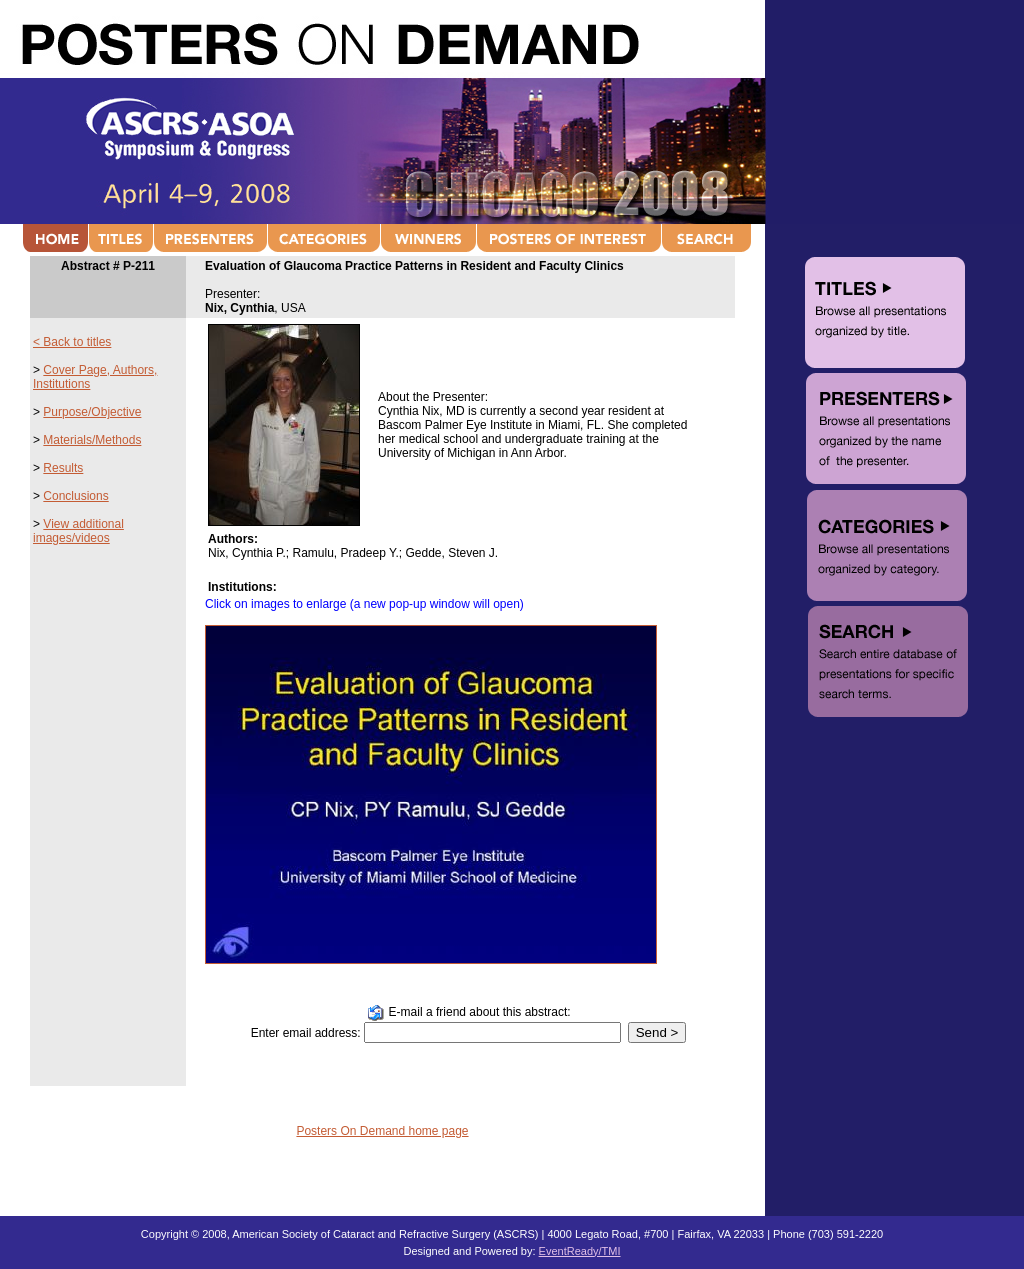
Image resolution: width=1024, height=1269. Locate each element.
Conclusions (75, 496)
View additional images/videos (78, 531)
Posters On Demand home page (382, 1131)
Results (63, 468)
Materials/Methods (92, 440)
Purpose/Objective (92, 412)
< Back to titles (72, 342)
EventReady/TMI (580, 1251)
